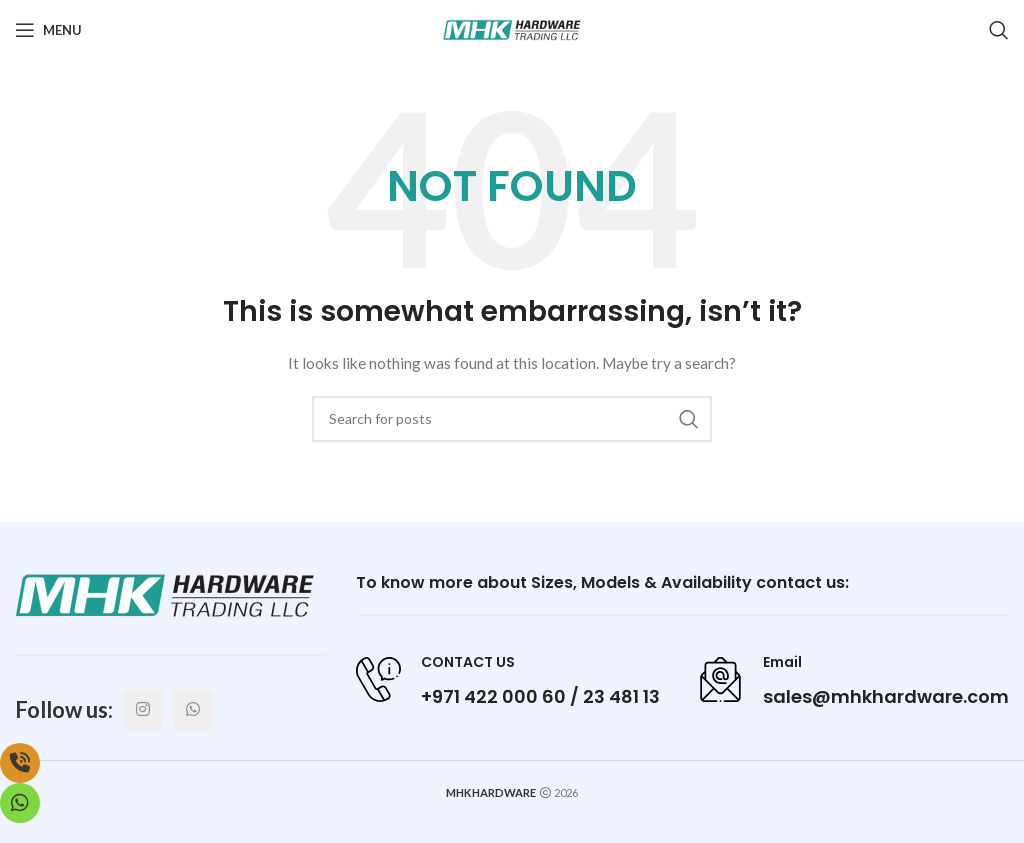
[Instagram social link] (143, 710)
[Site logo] (512, 28)
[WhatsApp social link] (193, 710)
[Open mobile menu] (48, 30)
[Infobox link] (508, 679)
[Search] (999, 30)
